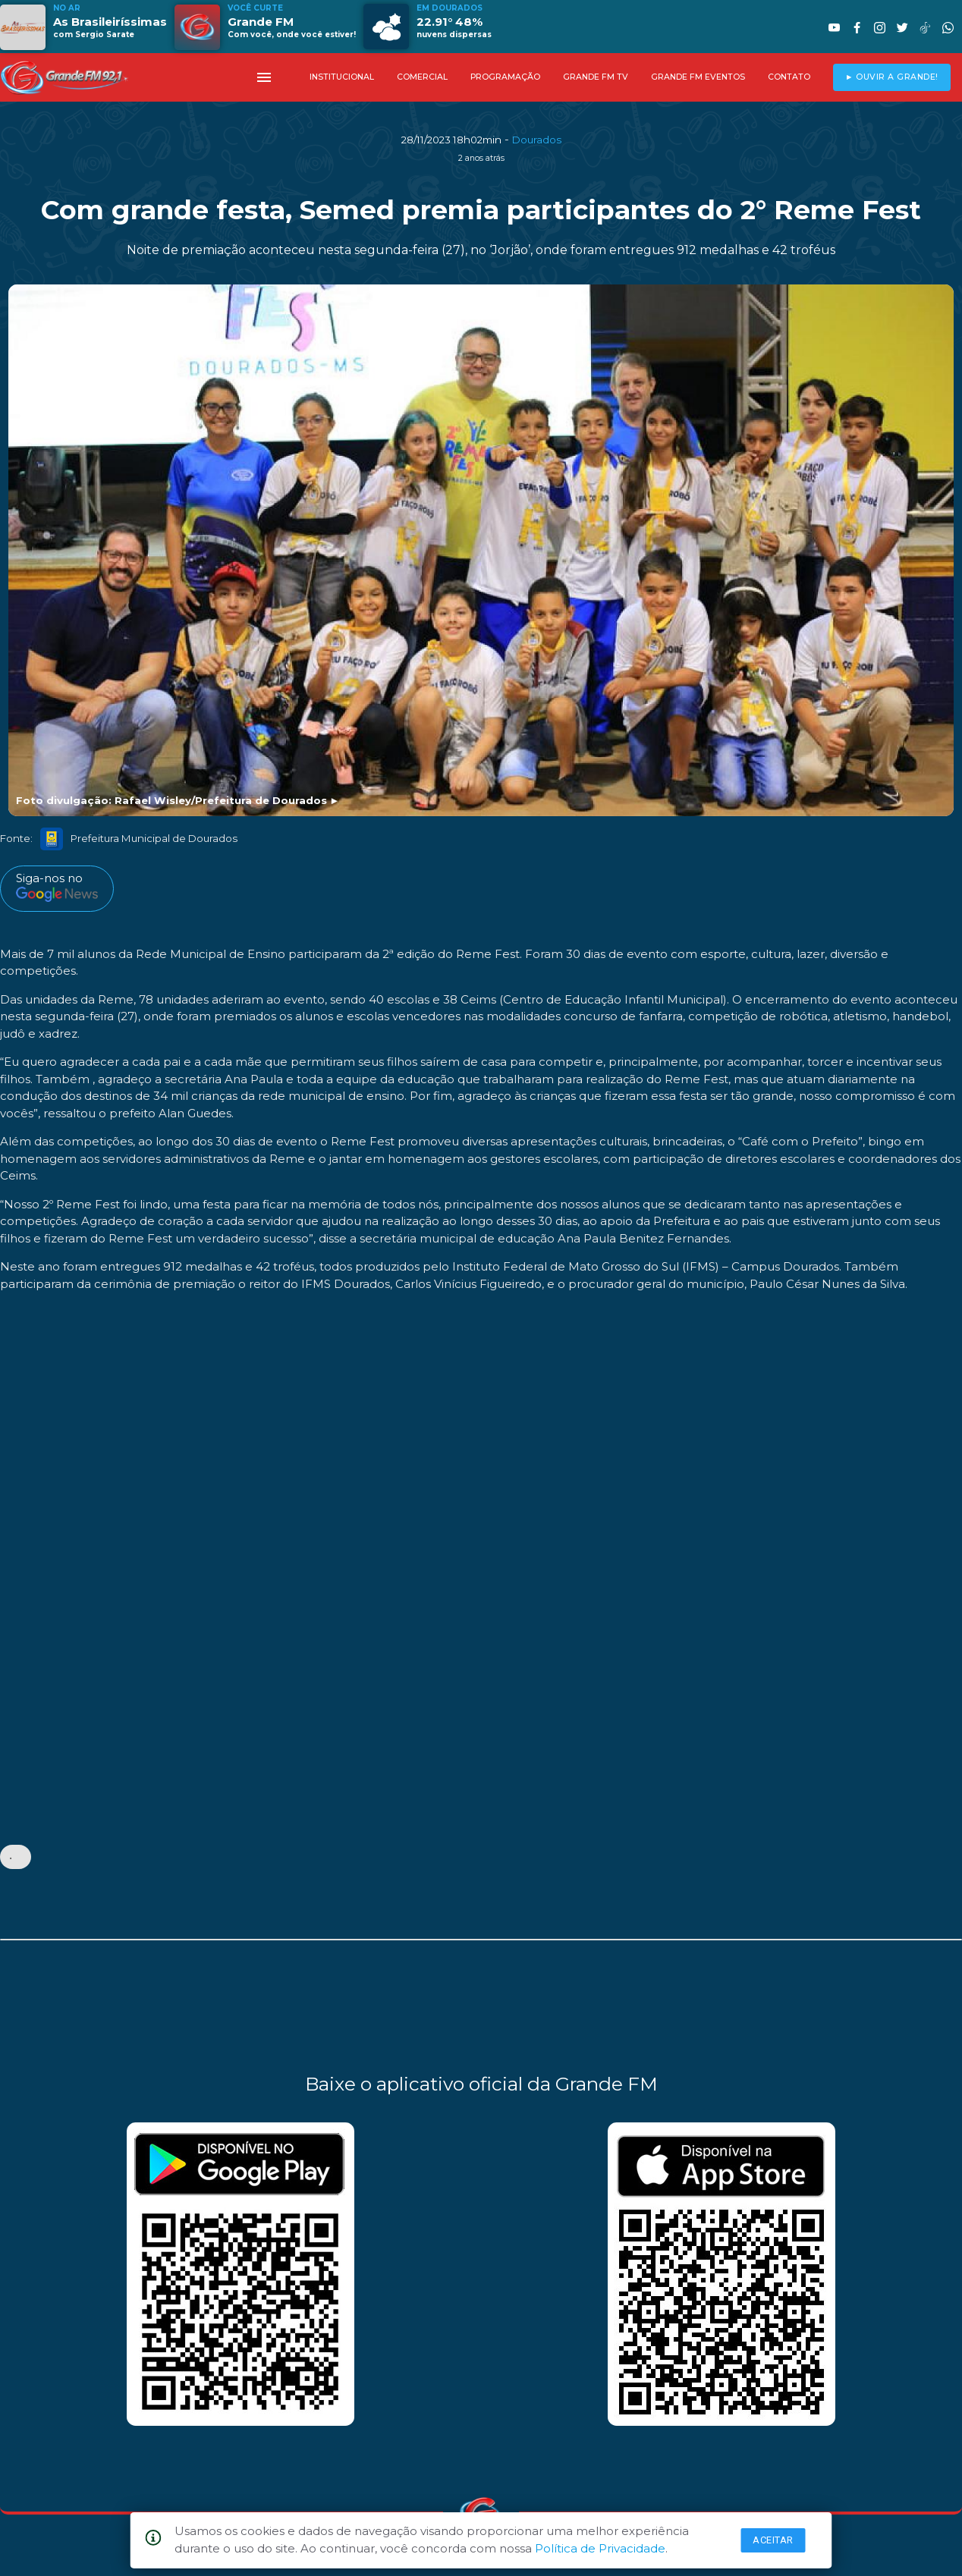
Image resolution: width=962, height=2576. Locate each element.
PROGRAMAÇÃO (505, 77)
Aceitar (773, 2540)
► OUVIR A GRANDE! (891, 77)
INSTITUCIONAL (342, 77)
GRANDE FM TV (595, 77)
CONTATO (789, 77)
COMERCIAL (422, 77)
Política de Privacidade (600, 2548)
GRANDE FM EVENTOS (698, 77)
